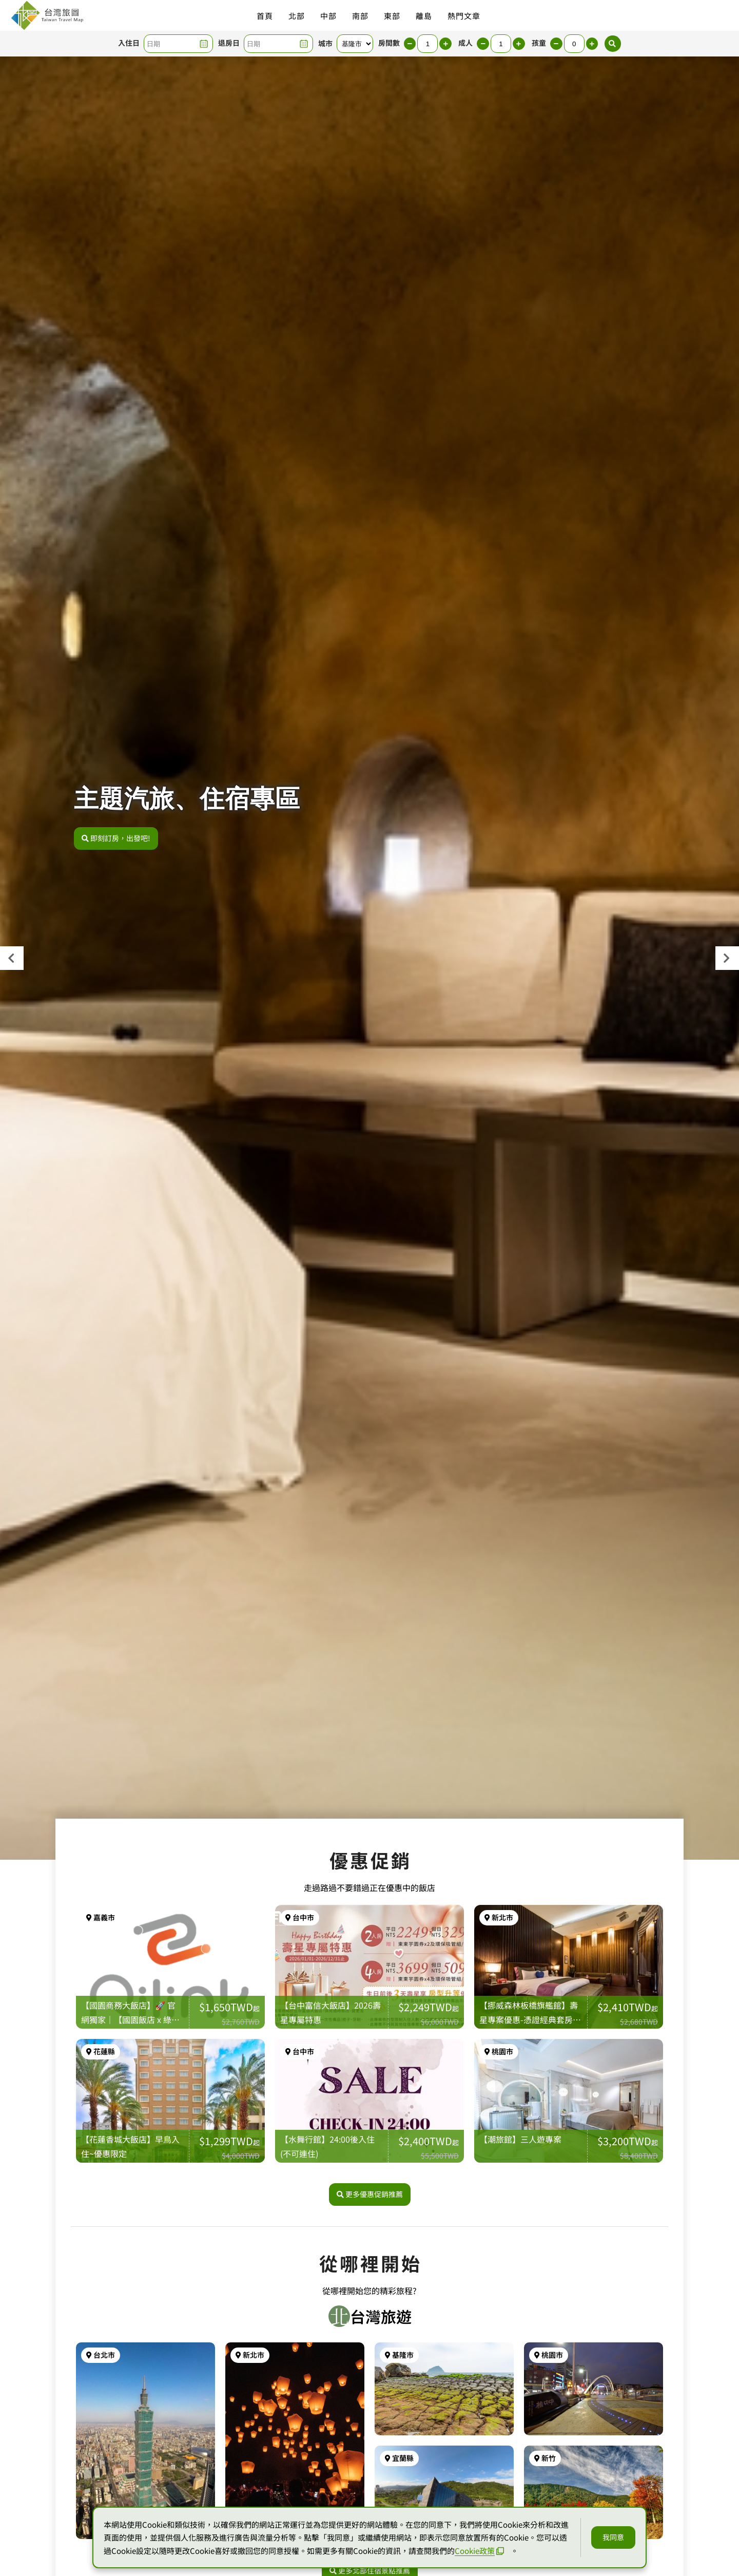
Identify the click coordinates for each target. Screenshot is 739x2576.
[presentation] (12, 958)
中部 (328, 15)
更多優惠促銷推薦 (370, 2201)
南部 (360, 15)
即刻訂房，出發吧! (116, 844)
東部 (392, 15)
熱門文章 (464, 15)
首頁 (265, 15)
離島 (424, 15)
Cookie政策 (479, 2550)
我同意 (613, 2537)
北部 (296, 15)
